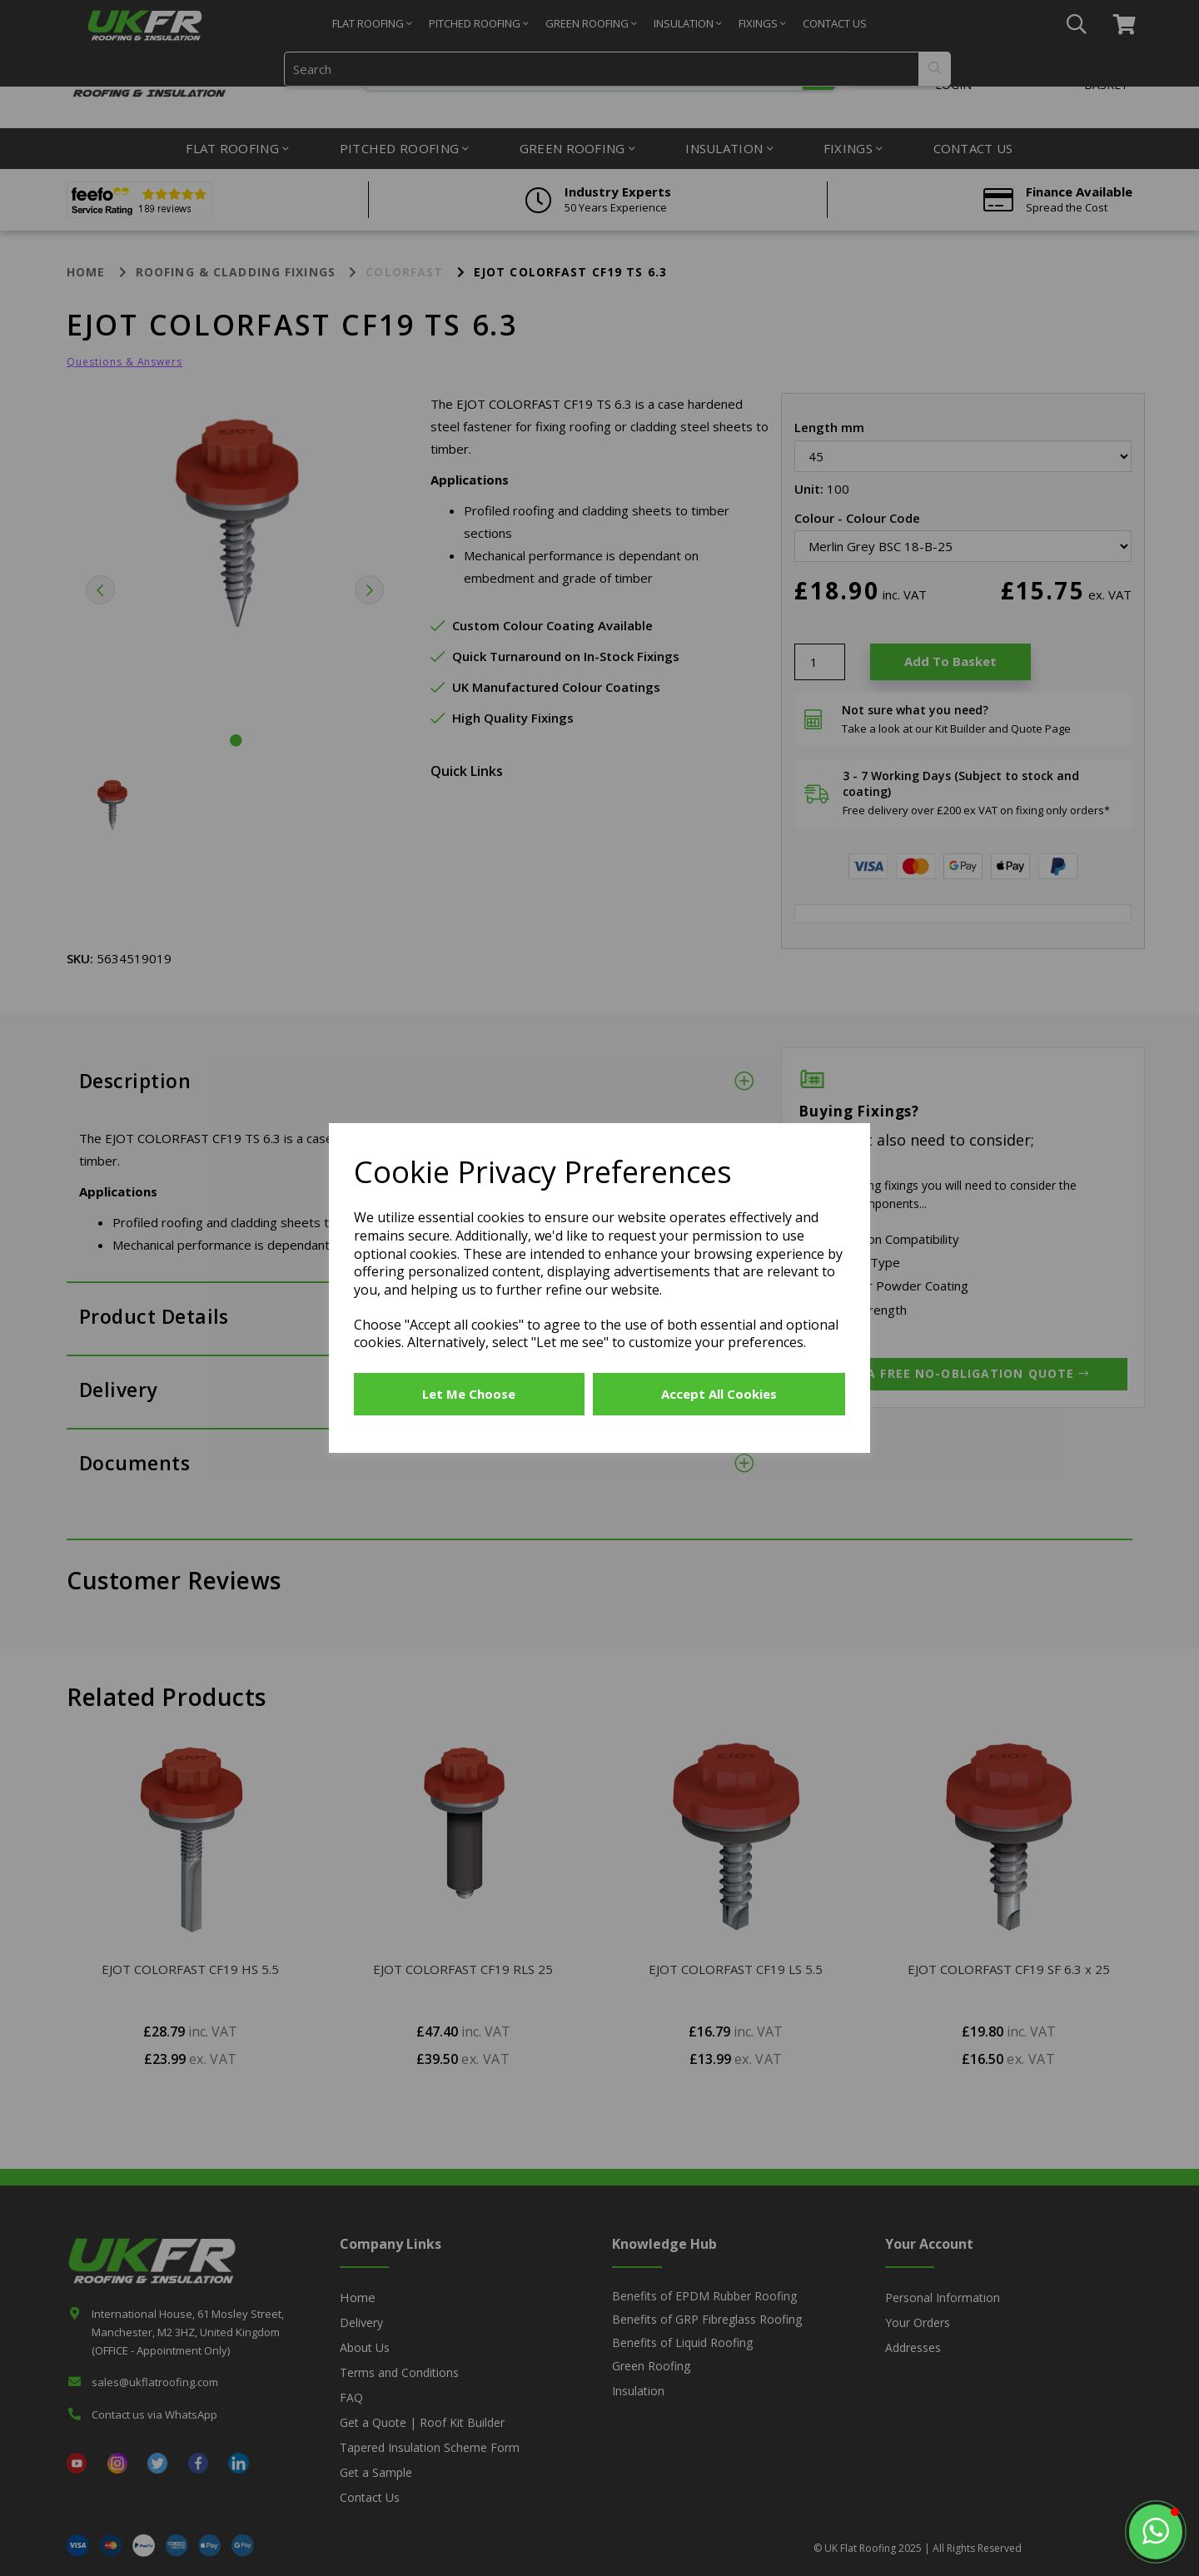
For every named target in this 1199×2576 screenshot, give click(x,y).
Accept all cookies (719, 1393)
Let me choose (468, 1393)
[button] (1155, 2531)
